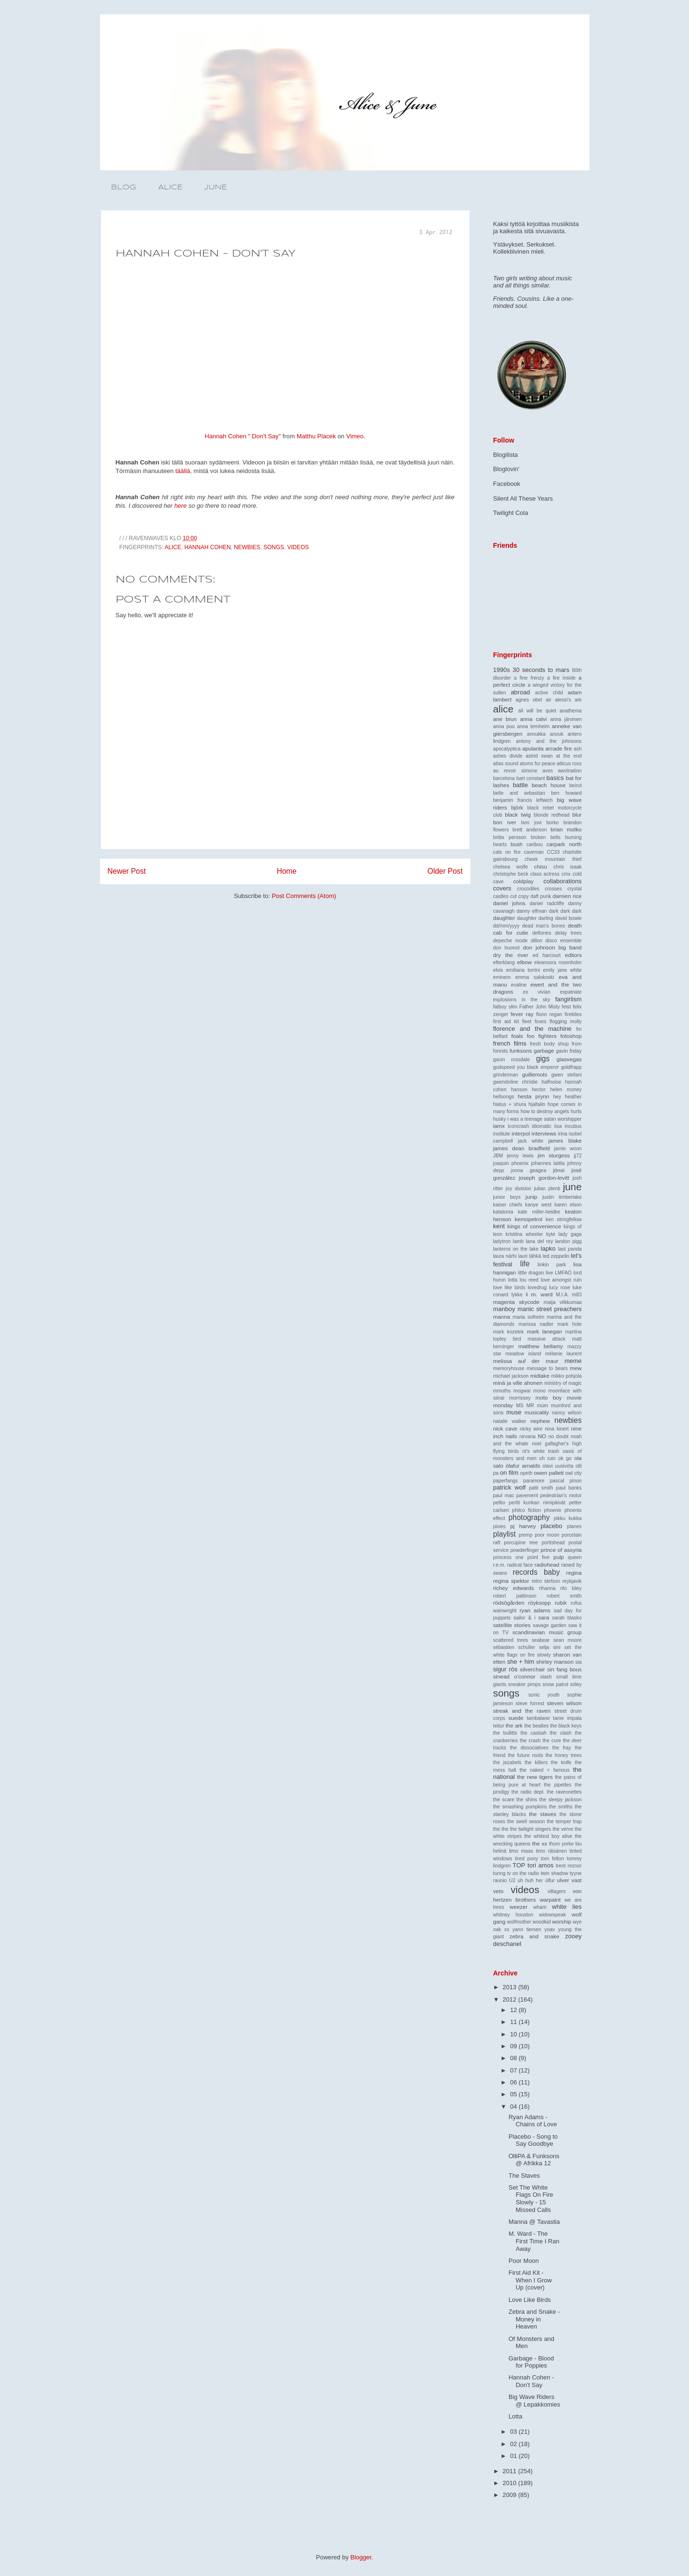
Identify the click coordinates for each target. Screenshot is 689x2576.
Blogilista (505, 454)
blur (577, 814)
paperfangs (505, 1480)
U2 (512, 1880)
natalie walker (510, 1421)
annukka (536, 734)
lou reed (528, 1280)
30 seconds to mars (540, 669)
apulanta (533, 748)
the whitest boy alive (548, 1836)
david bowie (568, 918)
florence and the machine (532, 1028)
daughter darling (535, 918)
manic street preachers (550, 1309)
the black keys (565, 1725)
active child (549, 692)
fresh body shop (549, 1043)
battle (520, 785)
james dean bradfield (521, 1148)
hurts (575, 1111)
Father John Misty (539, 1006)
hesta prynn (533, 1096)
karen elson (567, 1204)
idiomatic (541, 1126)
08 (514, 2058)
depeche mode (510, 940)
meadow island (523, 1353)
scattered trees (511, 1640)
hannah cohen (207, 547)
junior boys (507, 1197)
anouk (556, 734)
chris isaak (567, 866)
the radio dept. (528, 1792)
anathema (570, 710)
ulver (563, 1880)
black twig (517, 814)
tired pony (526, 1858)
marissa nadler (536, 1324)
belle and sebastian (519, 793)
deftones (541, 933)
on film (509, 1472)
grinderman (506, 1074)
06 (514, 2082)
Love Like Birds (530, 2299)
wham (540, 1907)
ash (578, 748)
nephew (540, 1421)
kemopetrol (528, 1219)
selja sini (549, 1647)
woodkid (541, 1922)
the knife (561, 1762)
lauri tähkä (529, 1256)
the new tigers (535, 1777)
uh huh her (530, 1880)
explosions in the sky (521, 999)
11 (514, 2021)
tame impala (567, 1718)
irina (563, 1133)
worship (561, 1921)
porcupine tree (521, 1542)
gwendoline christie (515, 1082)
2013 (511, 1987)
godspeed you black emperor (526, 1067)
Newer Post (127, 871)
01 (514, 2455)
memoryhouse (509, 1368)
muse (513, 1412)
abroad (520, 692)
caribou (535, 844)
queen (575, 1557)
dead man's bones (543, 925)
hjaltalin (537, 1104)
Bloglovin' (506, 469)
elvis (498, 970)
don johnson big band (552, 947)
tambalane (538, 1718)
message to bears (547, 1368)
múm (542, 1405)
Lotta (515, 2416)
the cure (551, 1740)
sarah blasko (567, 1617)
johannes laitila (548, 1163)
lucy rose (559, 1287)
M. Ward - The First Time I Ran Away (534, 2241)
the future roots (525, 1755)
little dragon (531, 1272)
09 (514, 2046)
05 (514, 2094)
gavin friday (569, 1051)
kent (499, 1226)
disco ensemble (564, 940)
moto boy (549, 1397)
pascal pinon (566, 1480)
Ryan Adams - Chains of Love (533, 2120)
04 (514, 2106)
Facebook (506, 483)
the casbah (533, 1733)
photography (529, 1517)
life (524, 1264)
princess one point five (521, 1557)
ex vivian (536, 992)
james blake (564, 1140)
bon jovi (531, 822)
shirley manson (555, 1661)
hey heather (567, 1096)
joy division (518, 1188)
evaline (519, 984)
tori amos (541, 1865)
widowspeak (552, 1914)
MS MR (525, 1405)
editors (573, 955)
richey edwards (513, 1588)
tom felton (552, 1858)
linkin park (552, 1264)
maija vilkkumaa (563, 1302)
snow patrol (555, 1684)
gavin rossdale (511, 1059)
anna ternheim (533, 726)
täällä (182, 470)
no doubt (559, 1436)
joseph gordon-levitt (544, 1177)
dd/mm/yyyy (506, 925)
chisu (540, 866)
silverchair (532, 1669)
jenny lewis (520, 1155)
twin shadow (555, 1873)
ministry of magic (562, 1383)
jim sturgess (554, 1155)
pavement (527, 1495)
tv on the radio (523, 1873)
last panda (570, 1249)
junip (532, 1197)
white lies (566, 1906)
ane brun (505, 719)
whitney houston (513, 1914)
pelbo (499, 1502)
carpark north (564, 844)
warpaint (549, 1899)
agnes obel (529, 699)
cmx (565, 874)
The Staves (524, 2175)
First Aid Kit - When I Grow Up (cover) (530, 2280)
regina (574, 1572)
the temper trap (564, 1821)
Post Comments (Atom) (304, 895)
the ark (514, 1725)
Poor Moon (524, 2260)
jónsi (558, 1170)
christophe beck (511, 874)
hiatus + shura (510, 1104)
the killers (536, 1762)
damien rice (567, 896)
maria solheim (529, 1317)
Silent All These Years (523, 498)
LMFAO (563, 1272)
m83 (576, 1294)
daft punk (540, 896)
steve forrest (530, 1703)
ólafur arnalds (523, 1465)
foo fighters (541, 1036)
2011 (511, 2471)
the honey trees (564, 1755)
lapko (548, 1248)
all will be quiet (537, 710)
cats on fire (507, 852)
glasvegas (569, 1059)
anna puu (504, 726)
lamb (518, 1241)
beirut (575, 785)
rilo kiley (571, 1588)
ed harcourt (547, 955)
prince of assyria (560, 1550)
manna (501, 1316)
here (180, 505)
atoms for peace (538, 763)
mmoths (502, 1390)
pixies (499, 1526)
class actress (544, 874)
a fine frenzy (529, 678)
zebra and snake (534, 1936)
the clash (561, 1733)
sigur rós (505, 1669)
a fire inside (561, 678)
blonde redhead (551, 815)
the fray (561, 1747)
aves (547, 770)
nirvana (527, 1436)
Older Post (445, 871)
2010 (511, 2483)
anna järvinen (565, 719)
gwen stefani (566, 1074)
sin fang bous (564, 1669)
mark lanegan (544, 1331)
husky (499, 1119)
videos (298, 547)
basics (555, 777)
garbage (544, 1050)
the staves (542, 1814)
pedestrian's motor (561, 1495)
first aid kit (506, 1021)
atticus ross (569, 763)
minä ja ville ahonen (518, 1383)
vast (576, 1880)
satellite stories (512, 1625)
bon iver (505, 822)
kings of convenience (534, 1226)
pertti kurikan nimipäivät (537, 1502)
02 (514, 2444)
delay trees (568, 933)
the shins (527, 1799)
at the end (568, 756)
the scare (503, 1799)
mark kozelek (508, 1331)
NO (542, 1436)
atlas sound (506, 763)
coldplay (523, 881)
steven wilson (564, 1703)
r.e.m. (499, 1565)
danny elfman (532, 911)
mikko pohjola (566, 1376)
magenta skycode (516, 1302)
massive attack (547, 1339)
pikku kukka (567, 1518)
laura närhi (505, 1256)
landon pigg (568, 1241)
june (572, 1186)
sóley (575, 1684)
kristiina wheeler (524, 1234)
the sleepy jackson (560, 1799)
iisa (558, 1126)
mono (539, 1390)
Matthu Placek (316, 436)
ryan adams (534, 1610)
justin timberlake (562, 1197)
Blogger (360, 2557)
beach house (549, 785)
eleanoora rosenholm (558, 962)
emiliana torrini (523, 970)
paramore (533, 1480)
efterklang (504, 962)
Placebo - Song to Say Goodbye (533, 2140)
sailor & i (524, 1617)
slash (545, 1676)
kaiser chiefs (507, 1204)
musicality (537, 1412)
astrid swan (539, 756)
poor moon (547, 1535)
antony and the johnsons (549, 741)
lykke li (519, 1294)
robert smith (564, 1596)
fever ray (522, 1014)
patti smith (541, 1487)
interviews (543, 1133)
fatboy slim (505, 1006)
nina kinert (557, 1428)
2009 (511, 2494)
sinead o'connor (514, 1676)
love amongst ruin (561, 1280)
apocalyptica (507, 748)
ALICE (170, 187)
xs (506, 1929)
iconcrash (518, 1126)
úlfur (550, 1880)
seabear (541, 1640)
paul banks (569, 1487)
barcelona (504, 778)
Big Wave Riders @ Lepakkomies (534, 2400)
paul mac (503, 1495)
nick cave (505, 1428)
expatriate (571, 992)
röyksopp (539, 1602)
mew (576, 1368)
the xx (539, 1843)
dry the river (511, 955)
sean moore (567, 1640)
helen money (565, 1089)
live (549, 1272)
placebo (551, 1526)
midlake (539, 1375)
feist (566, 1006)
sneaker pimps (524, 1684)
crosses (553, 888)
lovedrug (537, 1287)
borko (552, 822)
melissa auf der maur (526, 1361)
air (548, 699)
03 (514, 2431)
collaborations (562, 881)
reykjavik (571, 1581)
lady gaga (570, 1234)
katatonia (503, 1211)
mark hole (570, 1324)
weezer (518, 1907)
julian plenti (547, 1188)
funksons (520, 1050)
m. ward (541, 1294)
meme (572, 1360)
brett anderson (529, 829)
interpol (520, 1133)
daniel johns (509, 903)
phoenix (552, 1510)
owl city (573, 1473)
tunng (499, 1873)
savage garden (549, 1625)
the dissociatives (529, 1747)
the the (501, 1829)
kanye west (538, 1204)
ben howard (566, 793)
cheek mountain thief (553, 859)
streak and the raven (522, 1710)
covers (502, 888)
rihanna (547, 1588)
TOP (519, 1865)
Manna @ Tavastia (534, 2221)
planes (574, 1526)
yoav (549, 1929)
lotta (513, 1280)
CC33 (553, 852)
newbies (247, 547)
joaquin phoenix (511, 1163)
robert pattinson (515, 1596)
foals (517, 1036)
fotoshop (571, 1036)
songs (273, 547)
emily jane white (562, 970)
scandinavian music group (546, 1632)
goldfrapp (571, 1067)
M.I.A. (562, 1294)
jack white (530, 1141)
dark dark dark (565, 911)
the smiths (560, 1806)
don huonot (506, 947)
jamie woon (568, 1148)
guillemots (534, 1074)
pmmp (525, 1535)
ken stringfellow (564, 1219)
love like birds (509, 1287)
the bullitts (505, 1733)
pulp (558, 1557)
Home (287, 871)
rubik (561, 1602)
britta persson (510, 837)
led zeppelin (556, 1256)
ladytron (502, 1241)
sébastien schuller (514, 1647)
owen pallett (549, 1473)
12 (514, 2009)
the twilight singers (530, 1829)
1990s (501, 669)
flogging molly (565, 1021)
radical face (520, 1565)
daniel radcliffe (546, 903)
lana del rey (539, 1241)
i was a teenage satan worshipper (545, 1119)
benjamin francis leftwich (523, 800)
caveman (534, 852)
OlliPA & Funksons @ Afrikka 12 (534, 2159)
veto (498, 1891)
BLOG (123, 187)
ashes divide (508, 756)
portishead (553, 1542)
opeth (526, 1473)
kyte (550, 1234)
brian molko (565, 829)
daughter (504, 918)
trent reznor (568, 1865)
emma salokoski (534, 977)
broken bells (546, 837)
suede (515, 1718)
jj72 (577, 1155)
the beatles (536, 1725)
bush (516, 844)
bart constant (530, 778)
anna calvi (533, 719)
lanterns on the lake (516, 1249)
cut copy (519, 896)
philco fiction (526, 1510)
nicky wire (531, 1428)
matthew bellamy (540, 1346)
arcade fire (558, 748)
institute (501, 1133)
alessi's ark (568, 699)
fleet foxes (534, 1021)
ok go (564, 1458)
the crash (530, 1740)
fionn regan (549, 1014)
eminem (502, 977)
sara (543, 1617)
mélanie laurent (563, 1353)
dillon (536, 940)
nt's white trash (540, 1451)
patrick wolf (509, 1487)
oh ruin (547, 1458)
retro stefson (546, 1581)
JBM (498, 1155)
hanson (519, 1089)
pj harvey (523, 1526)
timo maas (521, 1851)
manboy (504, 1309)
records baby (536, 1572)
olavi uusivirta (557, 1466)
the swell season (526, 1821)
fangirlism (568, 999)
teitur (498, 1725)
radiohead (547, 1564)
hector (539, 1089)
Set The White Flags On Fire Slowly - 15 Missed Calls (531, 2198)
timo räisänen (551, 1851)
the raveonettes (564, 1792)
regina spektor (511, 1581)
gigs (543, 1059)
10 (514, 2034)
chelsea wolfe (510, 866)
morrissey (519, 1398)
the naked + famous (544, 1770)
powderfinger (524, 1550)
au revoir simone (515, 770)
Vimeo (355, 436)
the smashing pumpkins (520, 1806)
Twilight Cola (511, 512)
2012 (511, 1999)
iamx (499, 1126)
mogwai (521, 1390)
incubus (573, 1126)
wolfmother (519, 1922)
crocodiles (528, 888)
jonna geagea (528, 1170)
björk (517, 807)
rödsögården (509, 1602)
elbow (524, 962)
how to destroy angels (544, 1111)
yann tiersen (526, 1929)
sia (578, 1662)
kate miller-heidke (539, 1211)
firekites (573, 1014)
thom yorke (561, 1843)
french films (510, 1043)
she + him (520, 1661)
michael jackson (511, 1376)
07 (514, 2070)
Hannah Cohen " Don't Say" (243, 436)
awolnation (570, 770)
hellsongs (503, 1096)
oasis (568, 1451)
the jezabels (507, 1762)
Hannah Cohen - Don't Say (531, 2381)
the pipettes (557, 1784)
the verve (563, 1829)
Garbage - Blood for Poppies (531, 2362)
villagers (557, 1891)
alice (173, 547)
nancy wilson (566, 1412)
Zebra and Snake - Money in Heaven (534, 2319)
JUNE (215, 187)
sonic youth (544, 1695)
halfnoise (551, 1082)
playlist (504, 1534)
